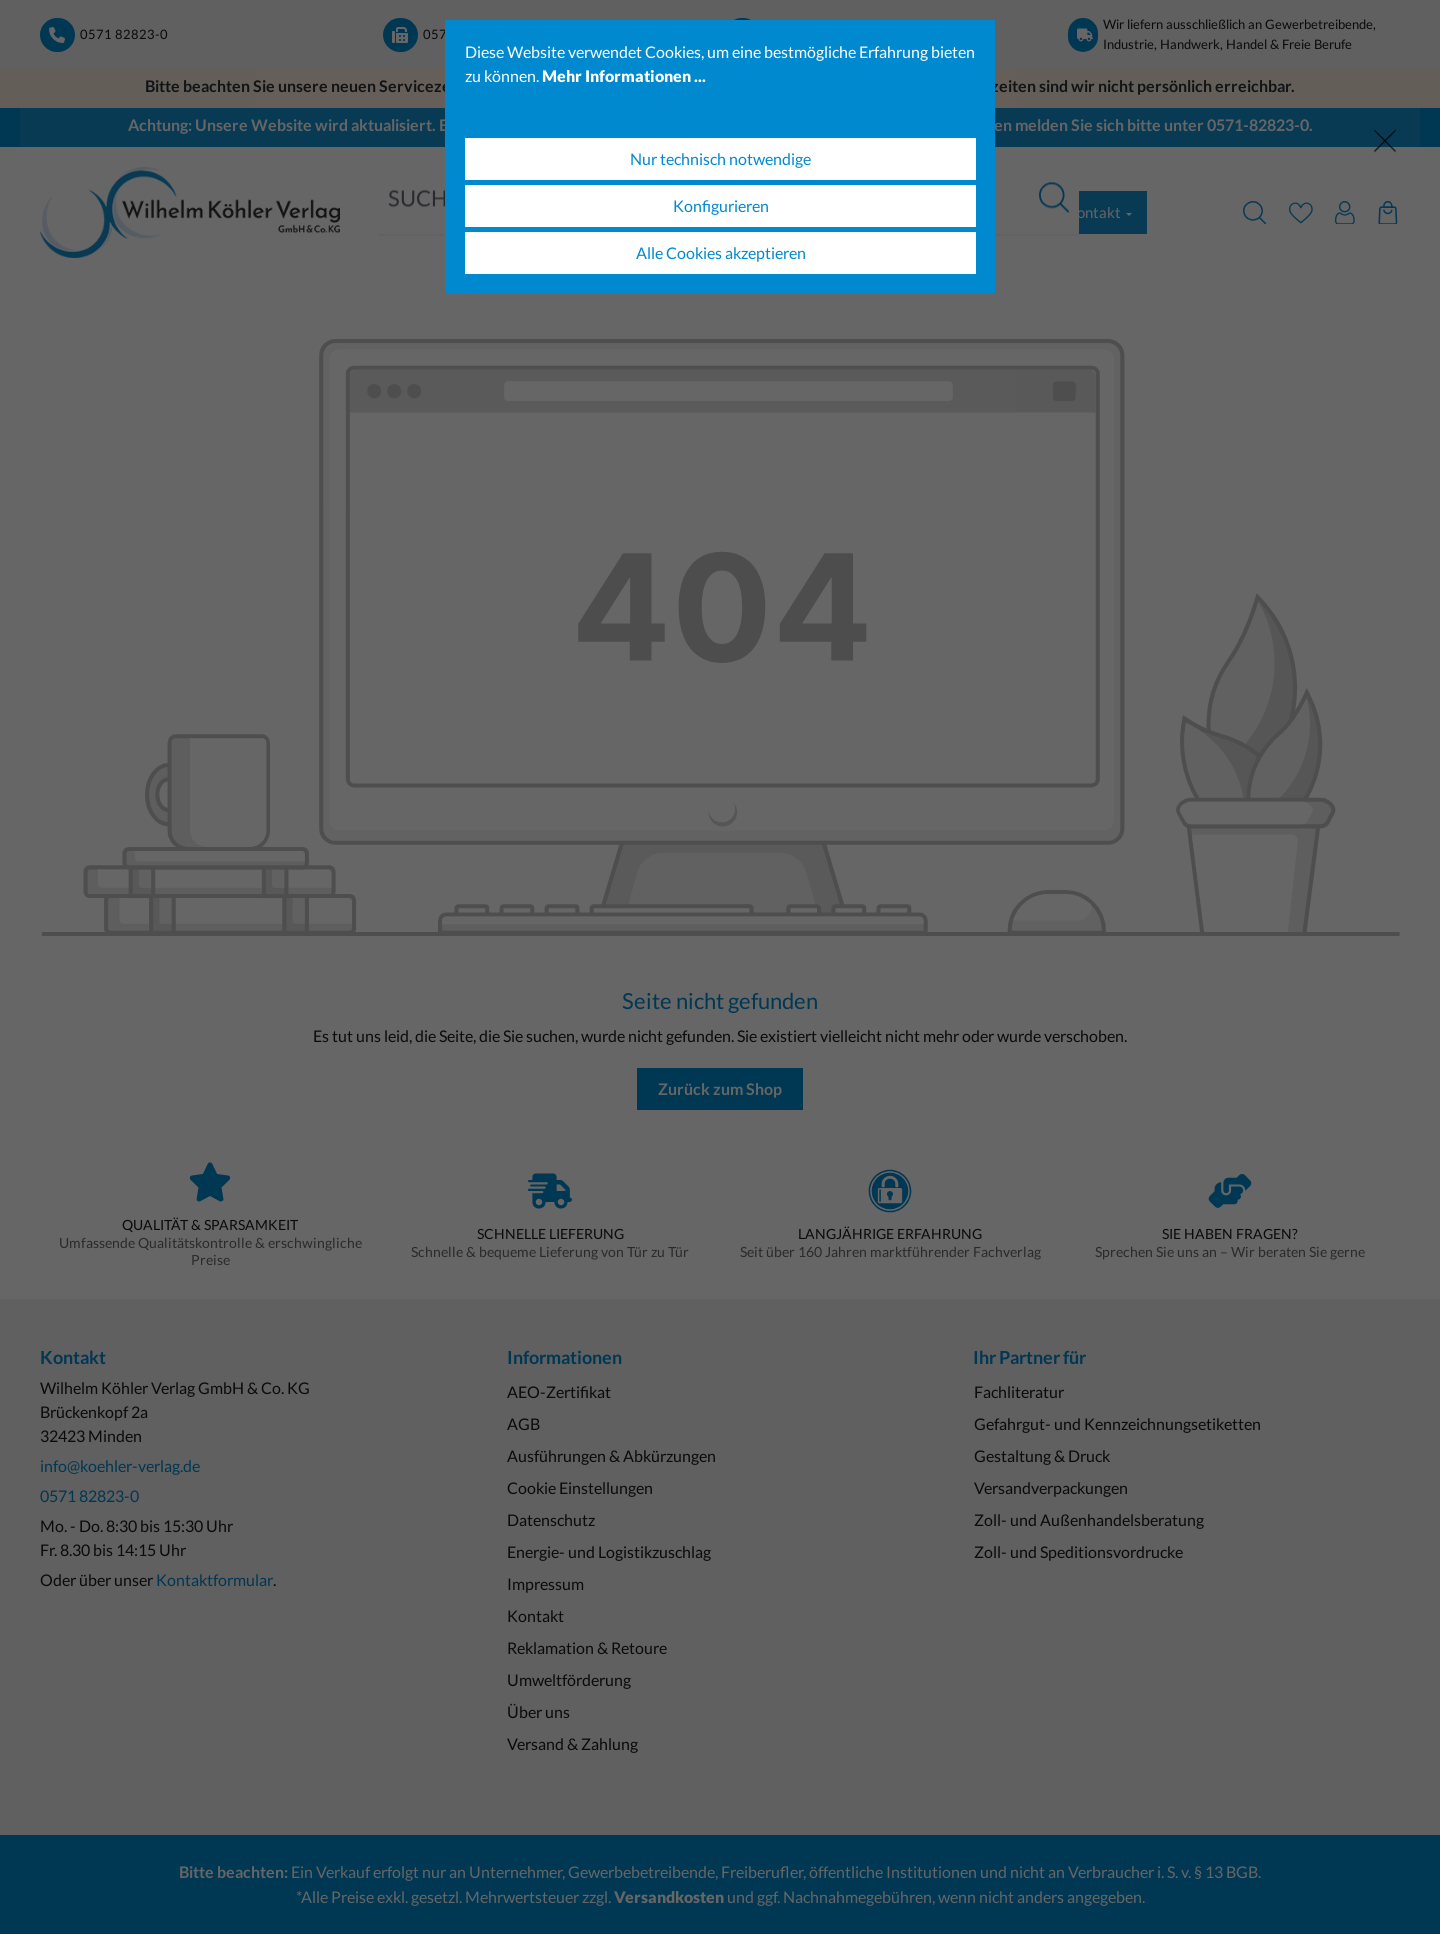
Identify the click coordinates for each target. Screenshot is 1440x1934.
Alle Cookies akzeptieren (721, 252)
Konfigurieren (721, 205)
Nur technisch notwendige (720, 158)
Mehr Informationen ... (624, 75)
